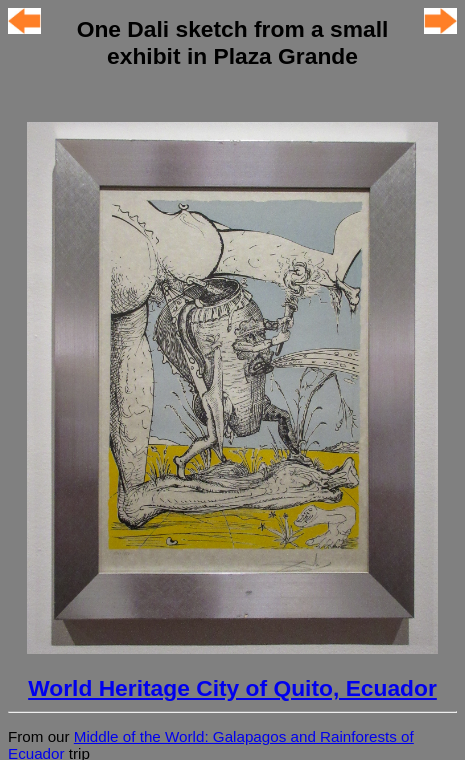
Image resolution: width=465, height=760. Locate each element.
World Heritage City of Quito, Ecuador (232, 688)
